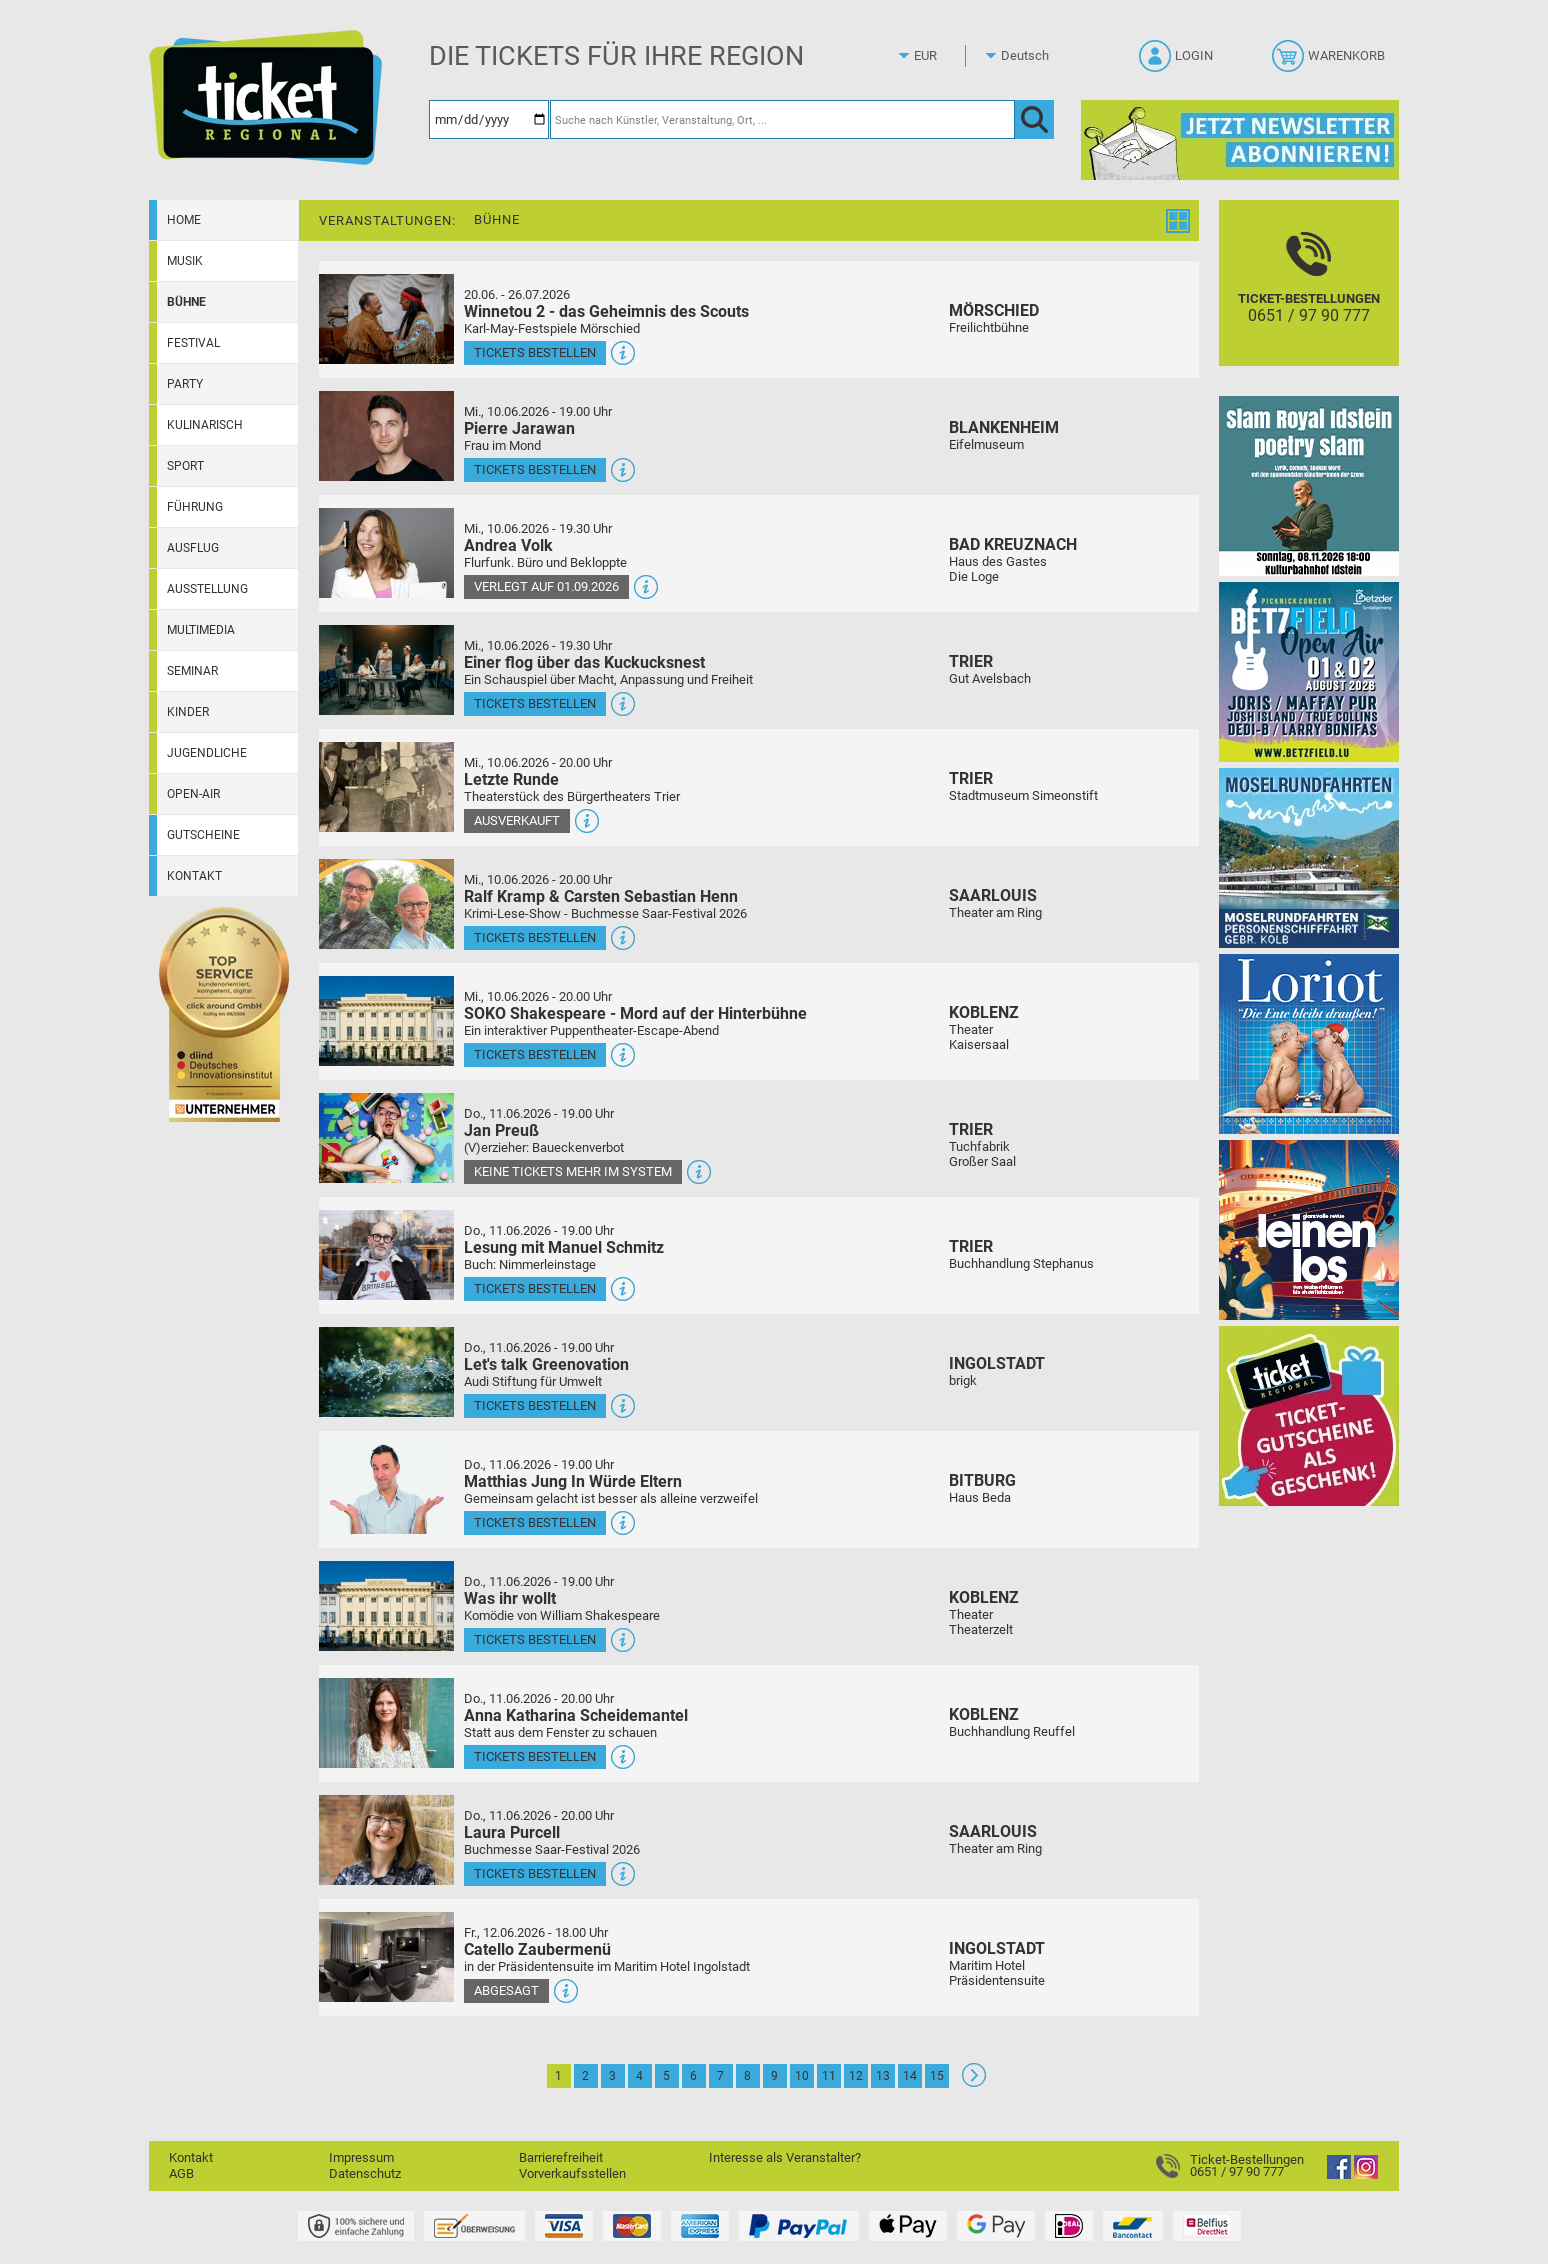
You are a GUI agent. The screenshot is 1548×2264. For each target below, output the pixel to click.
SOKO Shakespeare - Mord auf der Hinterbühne (635, 1013)
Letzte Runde (511, 779)
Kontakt (194, 876)
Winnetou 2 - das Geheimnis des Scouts (606, 311)
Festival (193, 343)
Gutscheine (203, 835)
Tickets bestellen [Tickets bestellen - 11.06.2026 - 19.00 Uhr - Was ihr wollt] (535, 1639)
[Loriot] (1309, 1043)
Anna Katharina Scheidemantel (576, 1715)
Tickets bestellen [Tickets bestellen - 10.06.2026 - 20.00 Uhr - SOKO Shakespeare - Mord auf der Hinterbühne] (535, 1054)
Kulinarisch (205, 425)
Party (185, 384)
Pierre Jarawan (519, 428)
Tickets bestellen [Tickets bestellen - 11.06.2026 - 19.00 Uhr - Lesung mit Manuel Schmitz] (535, 1288)
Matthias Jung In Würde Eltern (573, 1481)
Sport (185, 466)
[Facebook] (1339, 2174)
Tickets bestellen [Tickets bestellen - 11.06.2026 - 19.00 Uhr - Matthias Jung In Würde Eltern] (535, 1522)
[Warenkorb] (1330, 62)
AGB (181, 2173)
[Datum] (489, 119)
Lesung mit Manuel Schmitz (564, 1247)
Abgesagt (506, 1990)
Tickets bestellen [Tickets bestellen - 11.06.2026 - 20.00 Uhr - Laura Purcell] (535, 1873)
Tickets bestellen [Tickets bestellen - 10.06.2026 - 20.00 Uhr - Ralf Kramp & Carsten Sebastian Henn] (535, 937)
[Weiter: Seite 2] (974, 2082)
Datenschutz (365, 2173)
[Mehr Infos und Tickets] (386, 318)
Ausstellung (207, 589)
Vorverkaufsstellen (572, 2173)
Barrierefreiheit (561, 2157)
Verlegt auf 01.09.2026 (546, 586)
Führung (195, 507)
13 (883, 2076)
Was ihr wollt (510, 1598)
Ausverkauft (517, 820)
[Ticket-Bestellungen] (1309, 300)
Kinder (188, 712)
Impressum (361, 2157)
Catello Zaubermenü (537, 1949)
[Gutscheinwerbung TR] (1309, 1415)
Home (184, 220)
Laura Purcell (512, 1832)
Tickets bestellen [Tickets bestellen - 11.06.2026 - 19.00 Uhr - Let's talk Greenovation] (535, 1405)
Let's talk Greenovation (546, 1364)
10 (802, 2076)
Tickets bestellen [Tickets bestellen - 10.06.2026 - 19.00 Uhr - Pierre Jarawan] (535, 469)
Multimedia (201, 630)
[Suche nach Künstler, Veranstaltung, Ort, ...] (782, 119)
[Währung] (944, 56)
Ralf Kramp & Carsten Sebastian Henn (601, 896)
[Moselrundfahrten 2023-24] (1309, 857)
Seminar (192, 671)
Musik (185, 261)
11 (829, 2076)
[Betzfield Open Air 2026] (1309, 671)
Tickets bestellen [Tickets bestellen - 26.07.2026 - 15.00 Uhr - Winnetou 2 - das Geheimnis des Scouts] (535, 352)
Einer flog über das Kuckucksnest (584, 662)
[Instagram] (1366, 2174)
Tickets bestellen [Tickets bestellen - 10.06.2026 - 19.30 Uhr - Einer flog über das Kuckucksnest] (535, 703)
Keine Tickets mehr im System (573, 1171)
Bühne (186, 302)
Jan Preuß (501, 1130)
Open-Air (193, 794)
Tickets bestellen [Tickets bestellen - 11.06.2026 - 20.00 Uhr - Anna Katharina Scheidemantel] (535, 1756)
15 (937, 2076)
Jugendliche (207, 753)
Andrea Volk (508, 545)
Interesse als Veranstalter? (785, 2157)
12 (856, 2076)
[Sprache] (1031, 56)
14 (910, 2076)
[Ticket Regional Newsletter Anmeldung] (1240, 139)
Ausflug (193, 548)
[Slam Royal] (1309, 485)
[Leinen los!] (1309, 1229)
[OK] (1034, 119)
